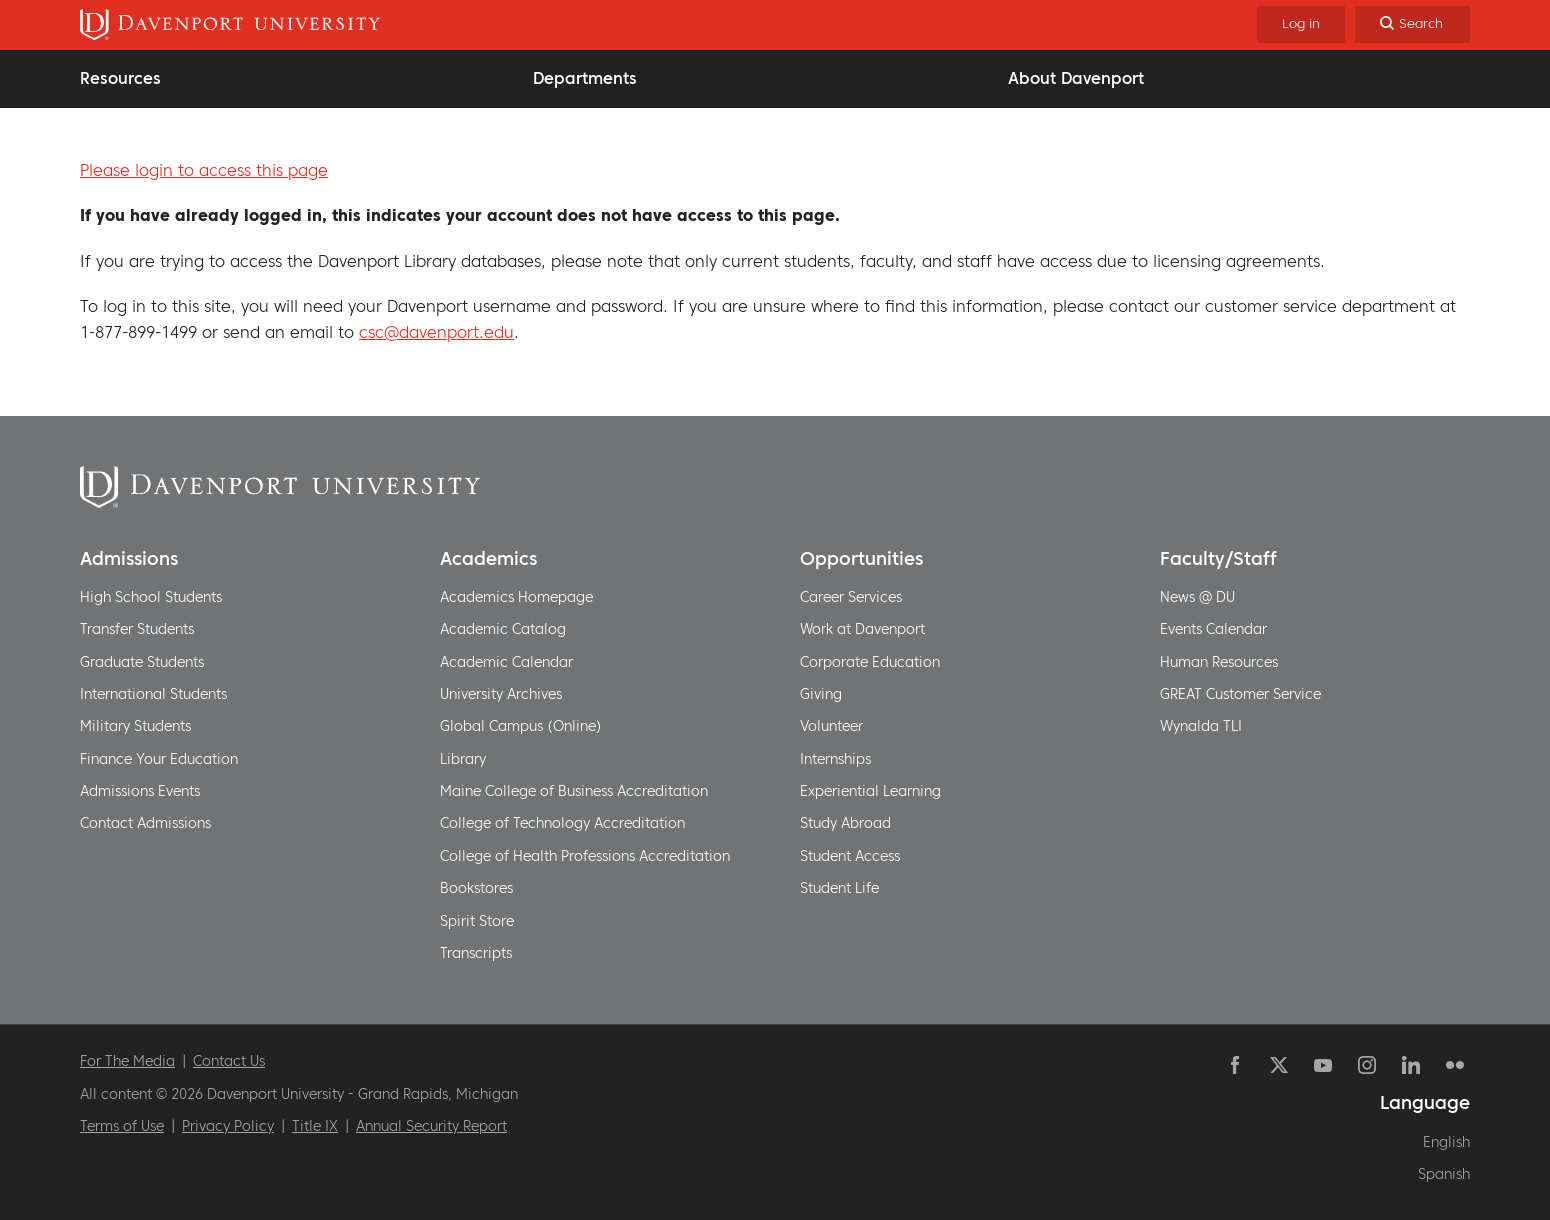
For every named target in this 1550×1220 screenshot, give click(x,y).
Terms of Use (122, 1126)
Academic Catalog (503, 629)
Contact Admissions (145, 823)
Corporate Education (870, 662)
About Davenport (1076, 78)
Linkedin (1411, 1065)
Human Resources (1219, 662)
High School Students (151, 597)
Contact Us (229, 1061)
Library (463, 759)
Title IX (315, 1126)
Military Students (135, 726)
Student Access (850, 856)
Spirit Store (477, 921)
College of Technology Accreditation (562, 823)
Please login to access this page (204, 170)
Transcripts (476, 953)
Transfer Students (137, 629)
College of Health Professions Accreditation (585, 856)
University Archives (501, 694)
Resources (120, 78)
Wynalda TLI (1201, 726)
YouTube (1323, 1065)
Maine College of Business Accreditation (574, 791)
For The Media (127, 1061)
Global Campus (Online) (521, 726)
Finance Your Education (159, 759)
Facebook (1235, 1065)
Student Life (839, 888)
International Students (153, 694)
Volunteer (831, 726)
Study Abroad (845, 823)
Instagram (1367, 1065)
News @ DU (1197, 597)
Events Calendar (1213, 629)
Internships (835, 759)
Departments (585, 78)
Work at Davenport (862, 629)
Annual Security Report (431, 1126)
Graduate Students (142, 662)
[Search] (1412, 24)
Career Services (851, 597)
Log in (1301, 23)
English (1446, 1142)
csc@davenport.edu (436, 332)
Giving (821, 694)
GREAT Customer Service (1240, 694)
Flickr (1455, 1065)
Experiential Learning (870, 791)
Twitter (1279, 1065)
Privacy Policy (228, 1126)
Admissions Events (140, 791)
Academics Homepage (516, 597)
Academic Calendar (506, 662)
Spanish (1444, 1174)
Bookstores (476, 888)
